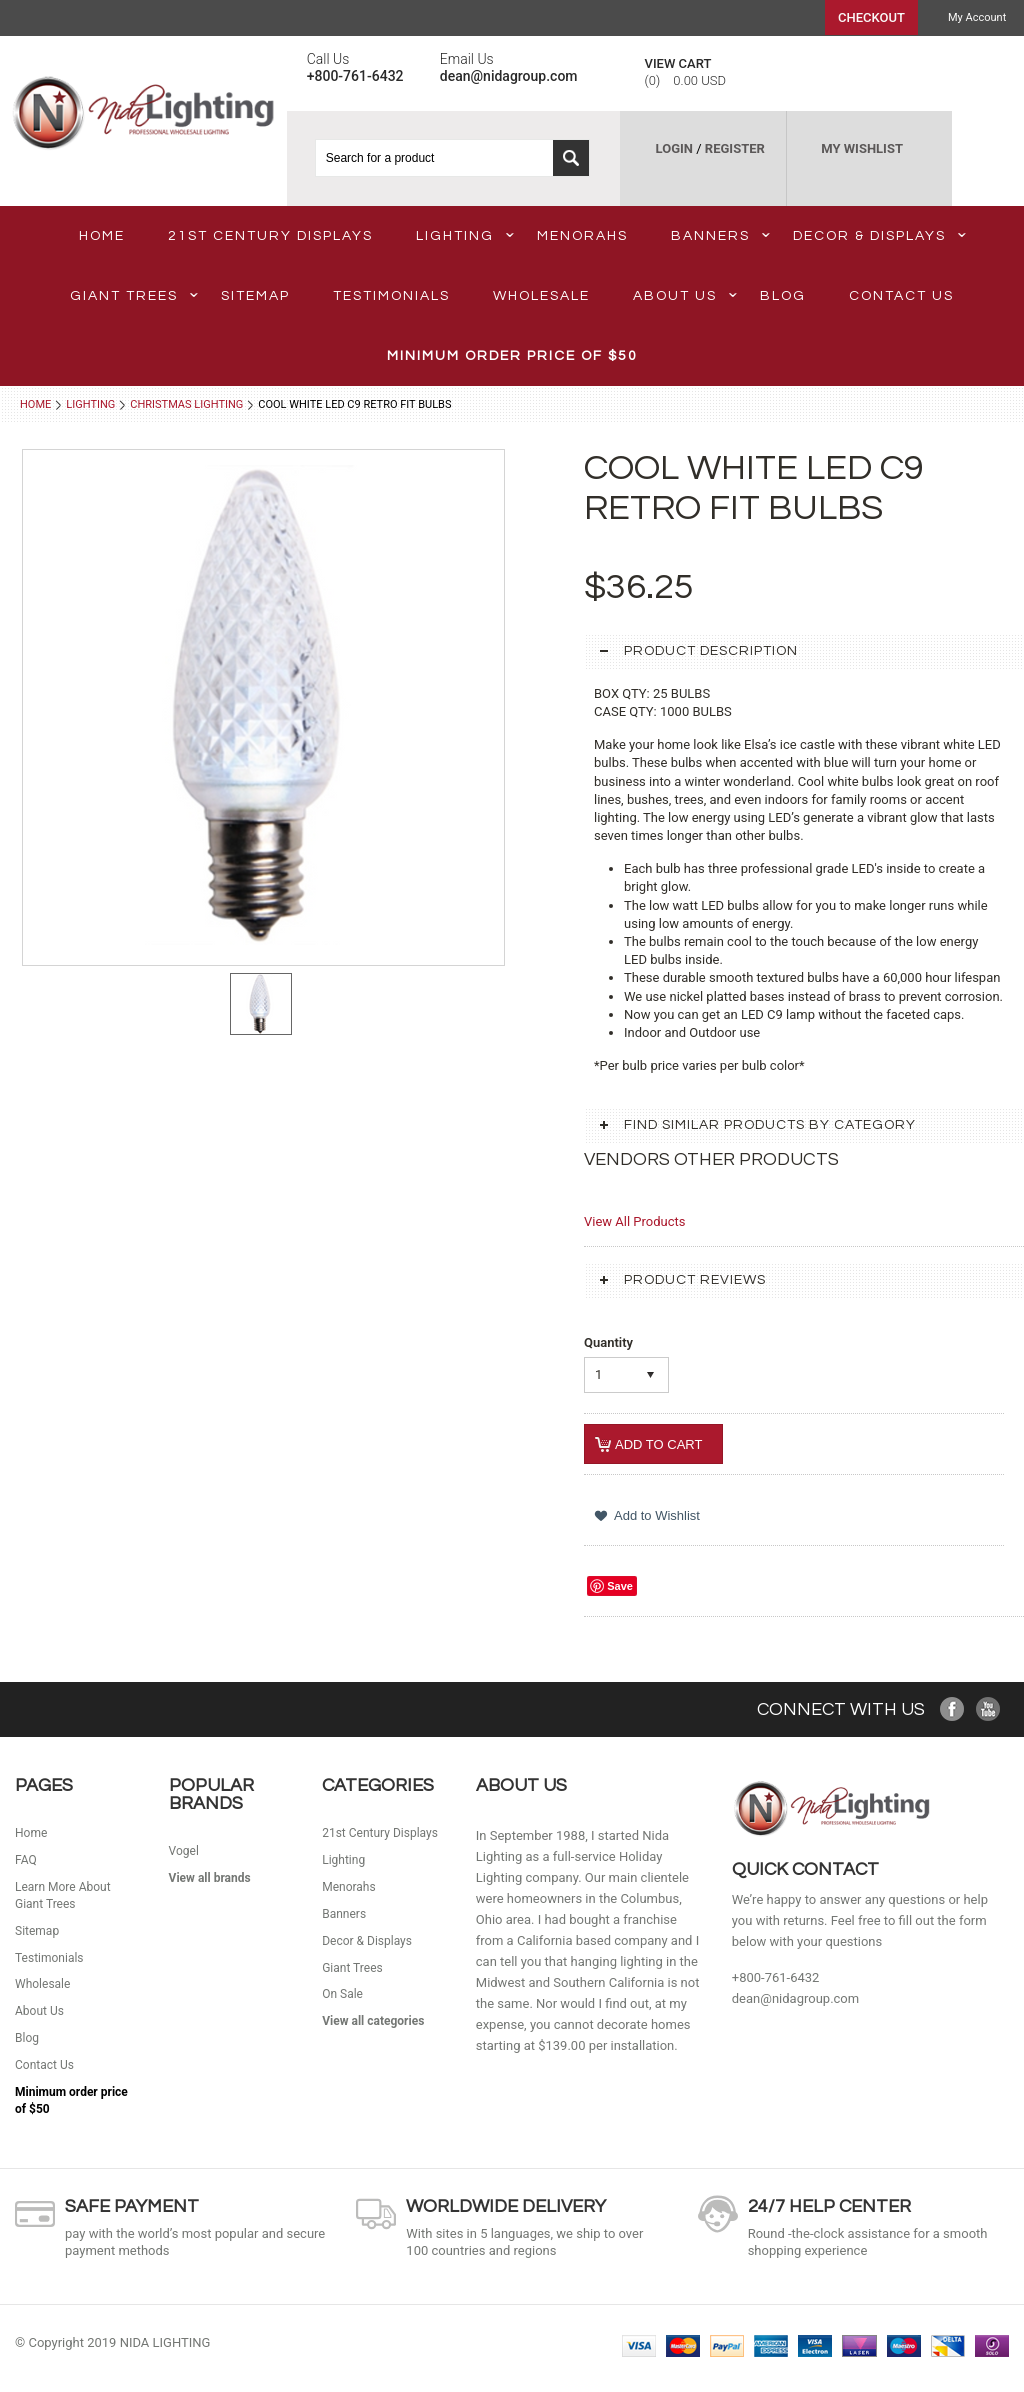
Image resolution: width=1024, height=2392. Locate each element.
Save (620, 1586)
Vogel (184, 1851)
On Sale (342, 1994)
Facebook (952, 1709)
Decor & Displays (879, 236)
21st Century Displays (270, 236)
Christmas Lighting (186, 404)
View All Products (635, 1221)
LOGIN (674, 148)
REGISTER (735, 148)
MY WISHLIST (862, 148)
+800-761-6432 (776, 1977)
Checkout (871, 17)
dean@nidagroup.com (795, 1998)
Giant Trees (134, 296)
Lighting (465, 236)
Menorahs (582, 236)
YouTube (988, 1709)
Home (35, 404)
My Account (977, 17)
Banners (720, 236)
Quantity (608, 1342)
